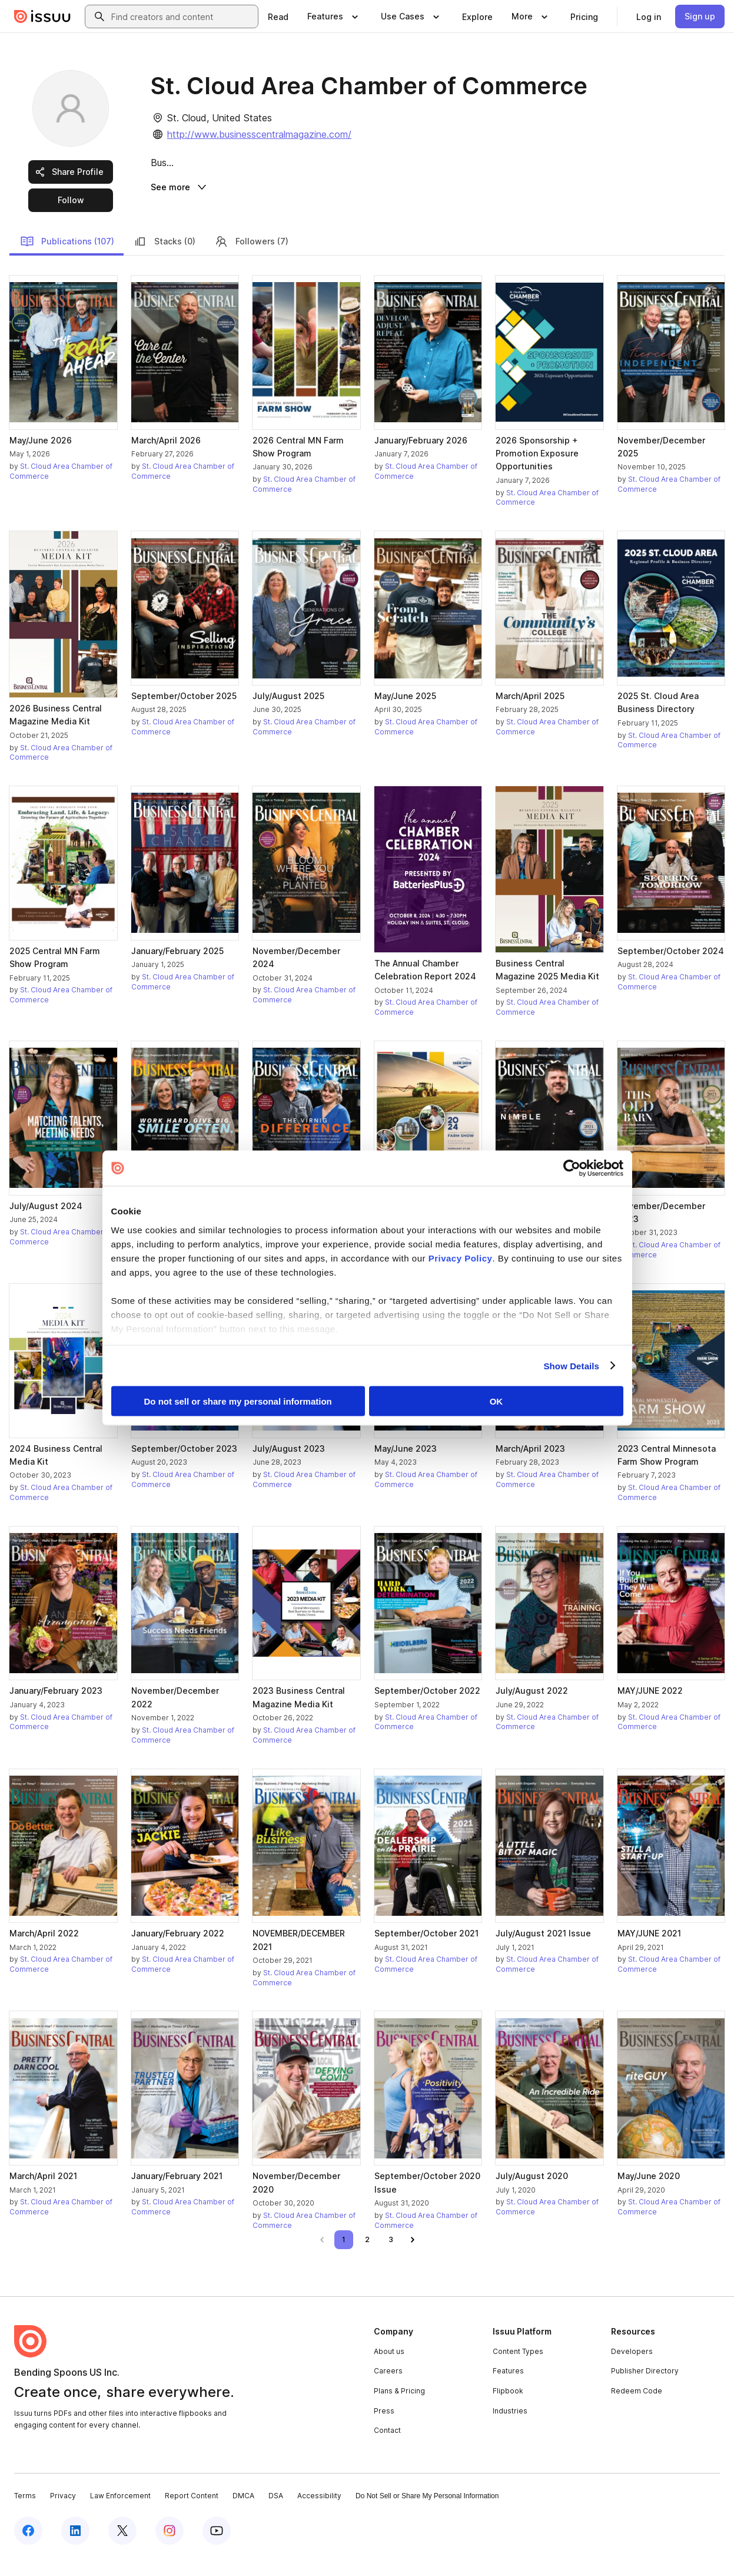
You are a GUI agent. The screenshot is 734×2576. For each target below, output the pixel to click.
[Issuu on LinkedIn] (75, 2548)
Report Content (191, 2512)
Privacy (63, 2512)
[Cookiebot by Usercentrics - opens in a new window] (571, 1168)
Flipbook (508, 2407)
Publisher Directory (645, 2387)
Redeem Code (636, 2407)
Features (508, 2387)
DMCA (243, 2512)
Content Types (518, 2368)
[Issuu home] (42, 16)
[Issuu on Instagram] (169, 2548)
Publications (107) (67, 258)
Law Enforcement (120, 2512)
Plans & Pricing (399, 2407)
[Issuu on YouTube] (216, 2548)
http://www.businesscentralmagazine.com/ (259, 134)
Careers (388, 2387)
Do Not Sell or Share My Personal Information (427, 2512)
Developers (632, 2368)
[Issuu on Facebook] (28, 2548)
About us (389, 2368)
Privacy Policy (461, 1258)
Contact (387, 2447)
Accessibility (319, 2512)
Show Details (572, 1365)
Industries (510, 2427)
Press (384, 2427)
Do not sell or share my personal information (238, 1401)
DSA (275, 2512)
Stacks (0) (164, 258)
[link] (278, 16)
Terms (25, 2512)
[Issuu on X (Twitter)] (122, 2548)
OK (496, 1401)
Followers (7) (251, 258)
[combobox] (182, 16)
